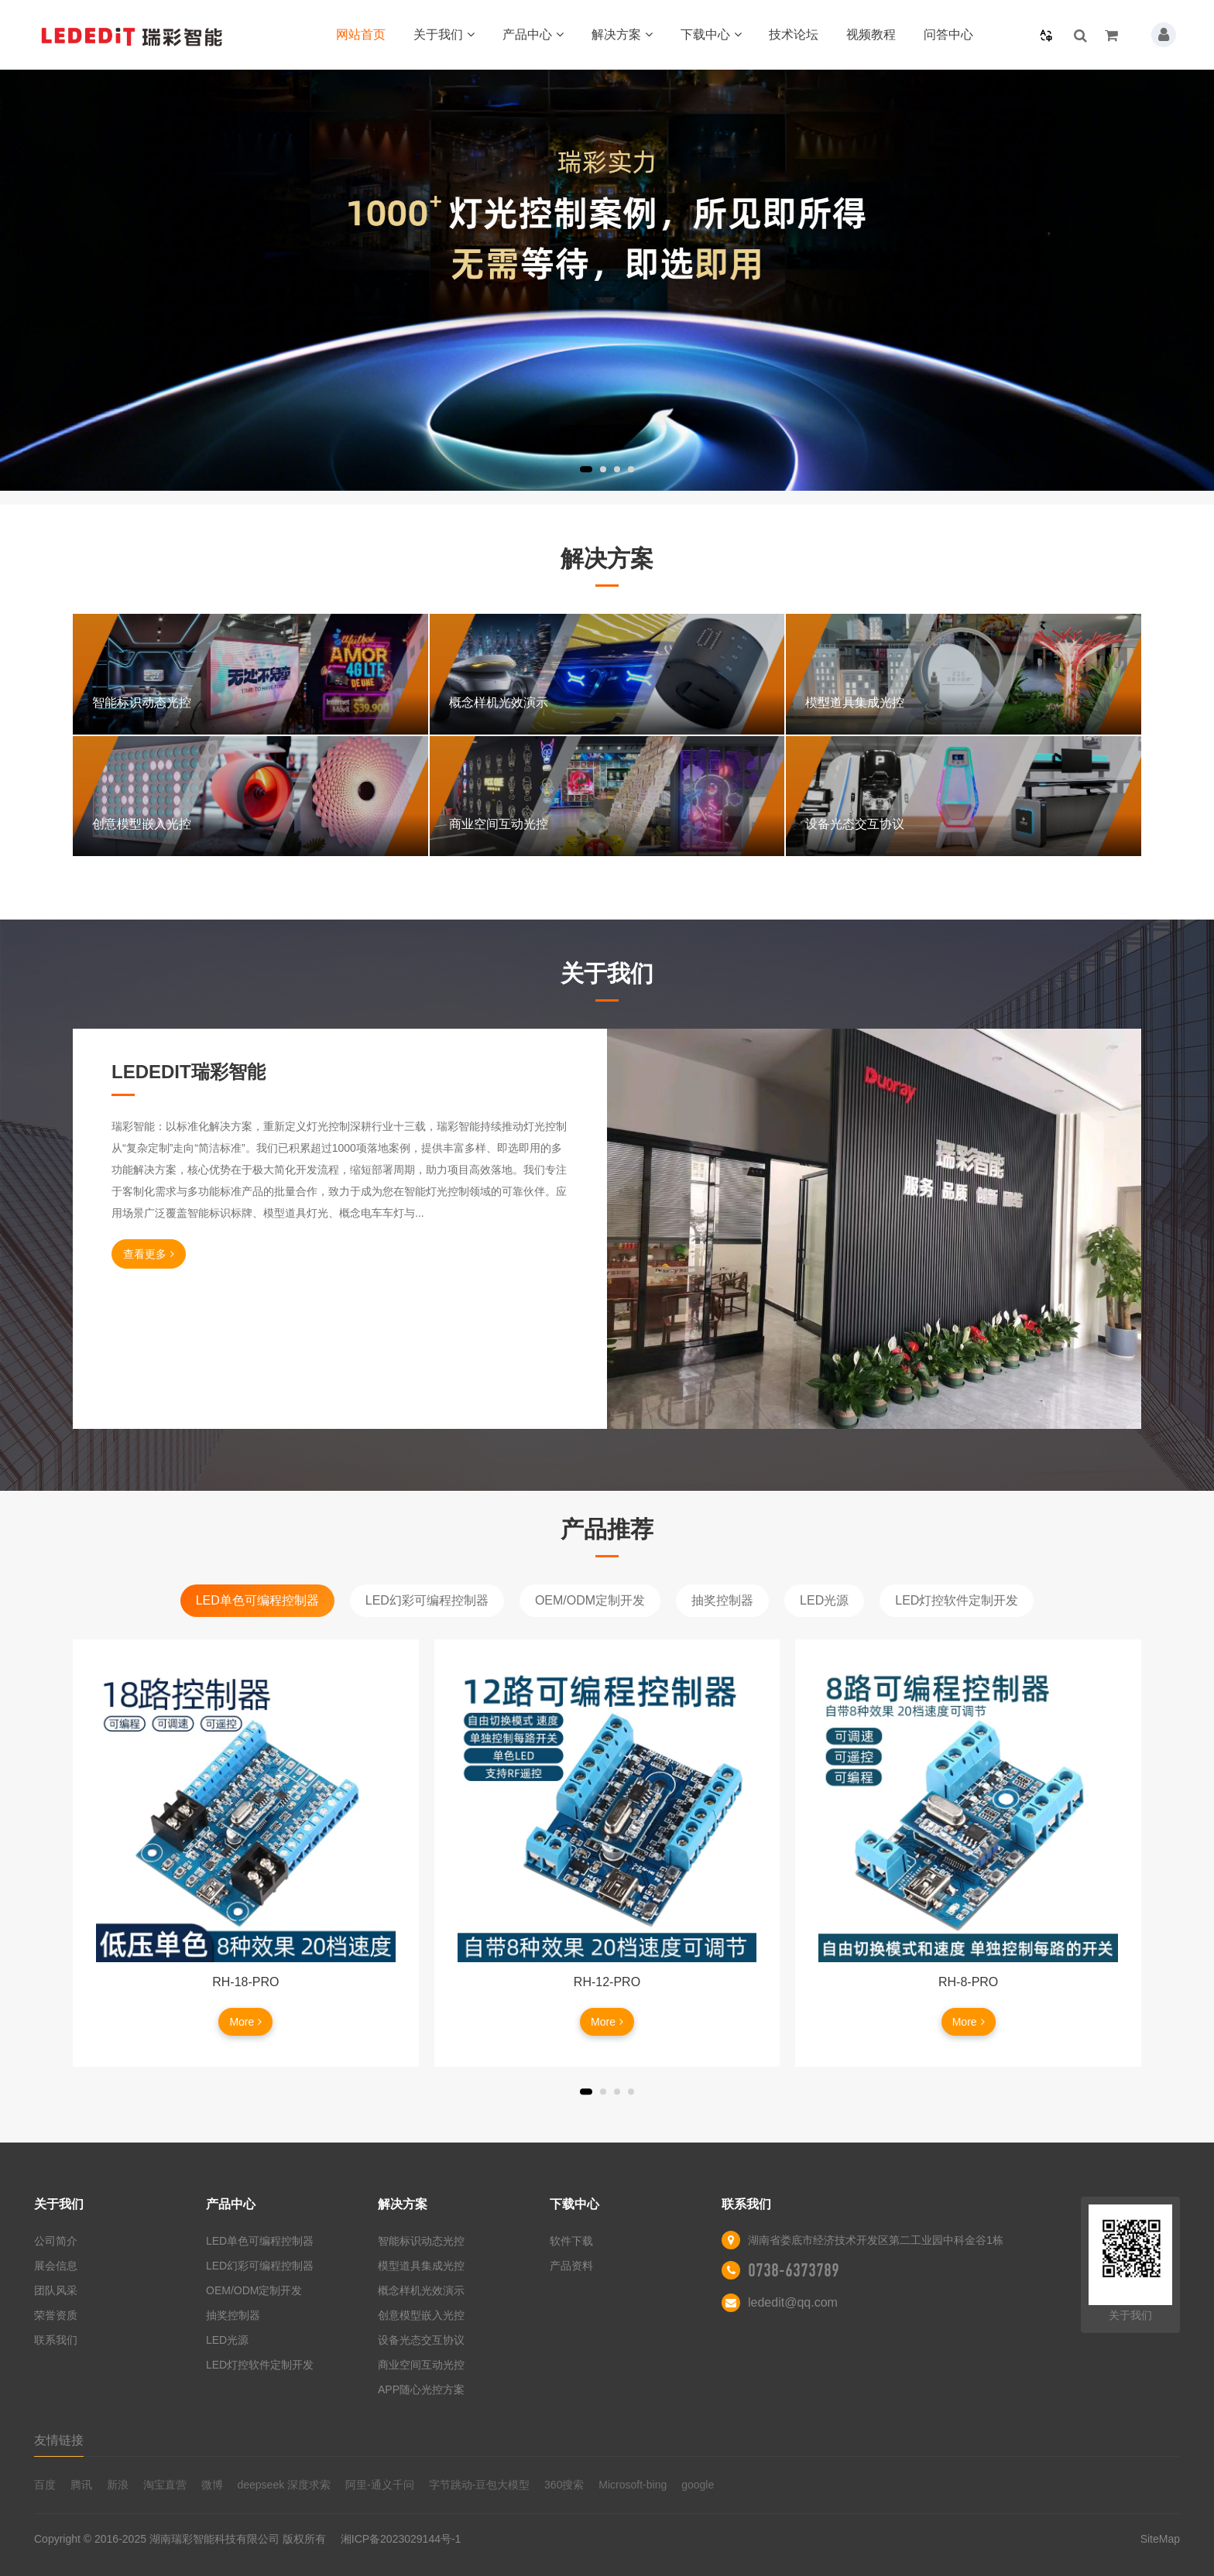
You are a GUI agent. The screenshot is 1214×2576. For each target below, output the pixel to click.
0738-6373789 (793, 2270)
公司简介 (55, 2241)
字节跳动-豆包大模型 (479, 2484)
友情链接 (59, 2440)
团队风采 (55, 2290)
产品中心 (533, 34)
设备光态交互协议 (421, 2340)
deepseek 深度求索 (284, 2484)
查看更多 (148, 1254)
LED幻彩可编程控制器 (427, 1600)
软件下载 (571, 2241)
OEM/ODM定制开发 (590, 1600)
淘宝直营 (165, 2484)
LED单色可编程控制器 (257, 1600)
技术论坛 (793, 34)
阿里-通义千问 (379, 2484)
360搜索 (564, 2484)
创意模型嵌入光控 (421, 2315)
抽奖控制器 (722, 1600)
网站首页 (361, 34)
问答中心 (948, 34)
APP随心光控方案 (421, 2389)
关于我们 (444, 34)
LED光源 (824, 1600)
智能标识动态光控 (421, 2241)
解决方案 (622, 34)
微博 (212, 2484)
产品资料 (571, 2265)
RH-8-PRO (968, 1982)
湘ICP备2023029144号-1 (401, 2539)
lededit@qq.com (793, 2302)
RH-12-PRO (607, 1982)
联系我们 (55, 2340)
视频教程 (871, 34)
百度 (45, 2484)
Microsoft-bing (632, 2484)
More (245, 2022)
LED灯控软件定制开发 (956, 1600)
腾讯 (81, 2484)
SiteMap (1160, 2539)
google (697, 2484)
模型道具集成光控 (421, 2265)
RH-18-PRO (245, 1982)
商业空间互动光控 (421, 2364)
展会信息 (55, 2265)
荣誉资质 (55, 2315)
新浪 (118, 2484)
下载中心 (711, 34)
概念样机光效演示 (421, 2290)
